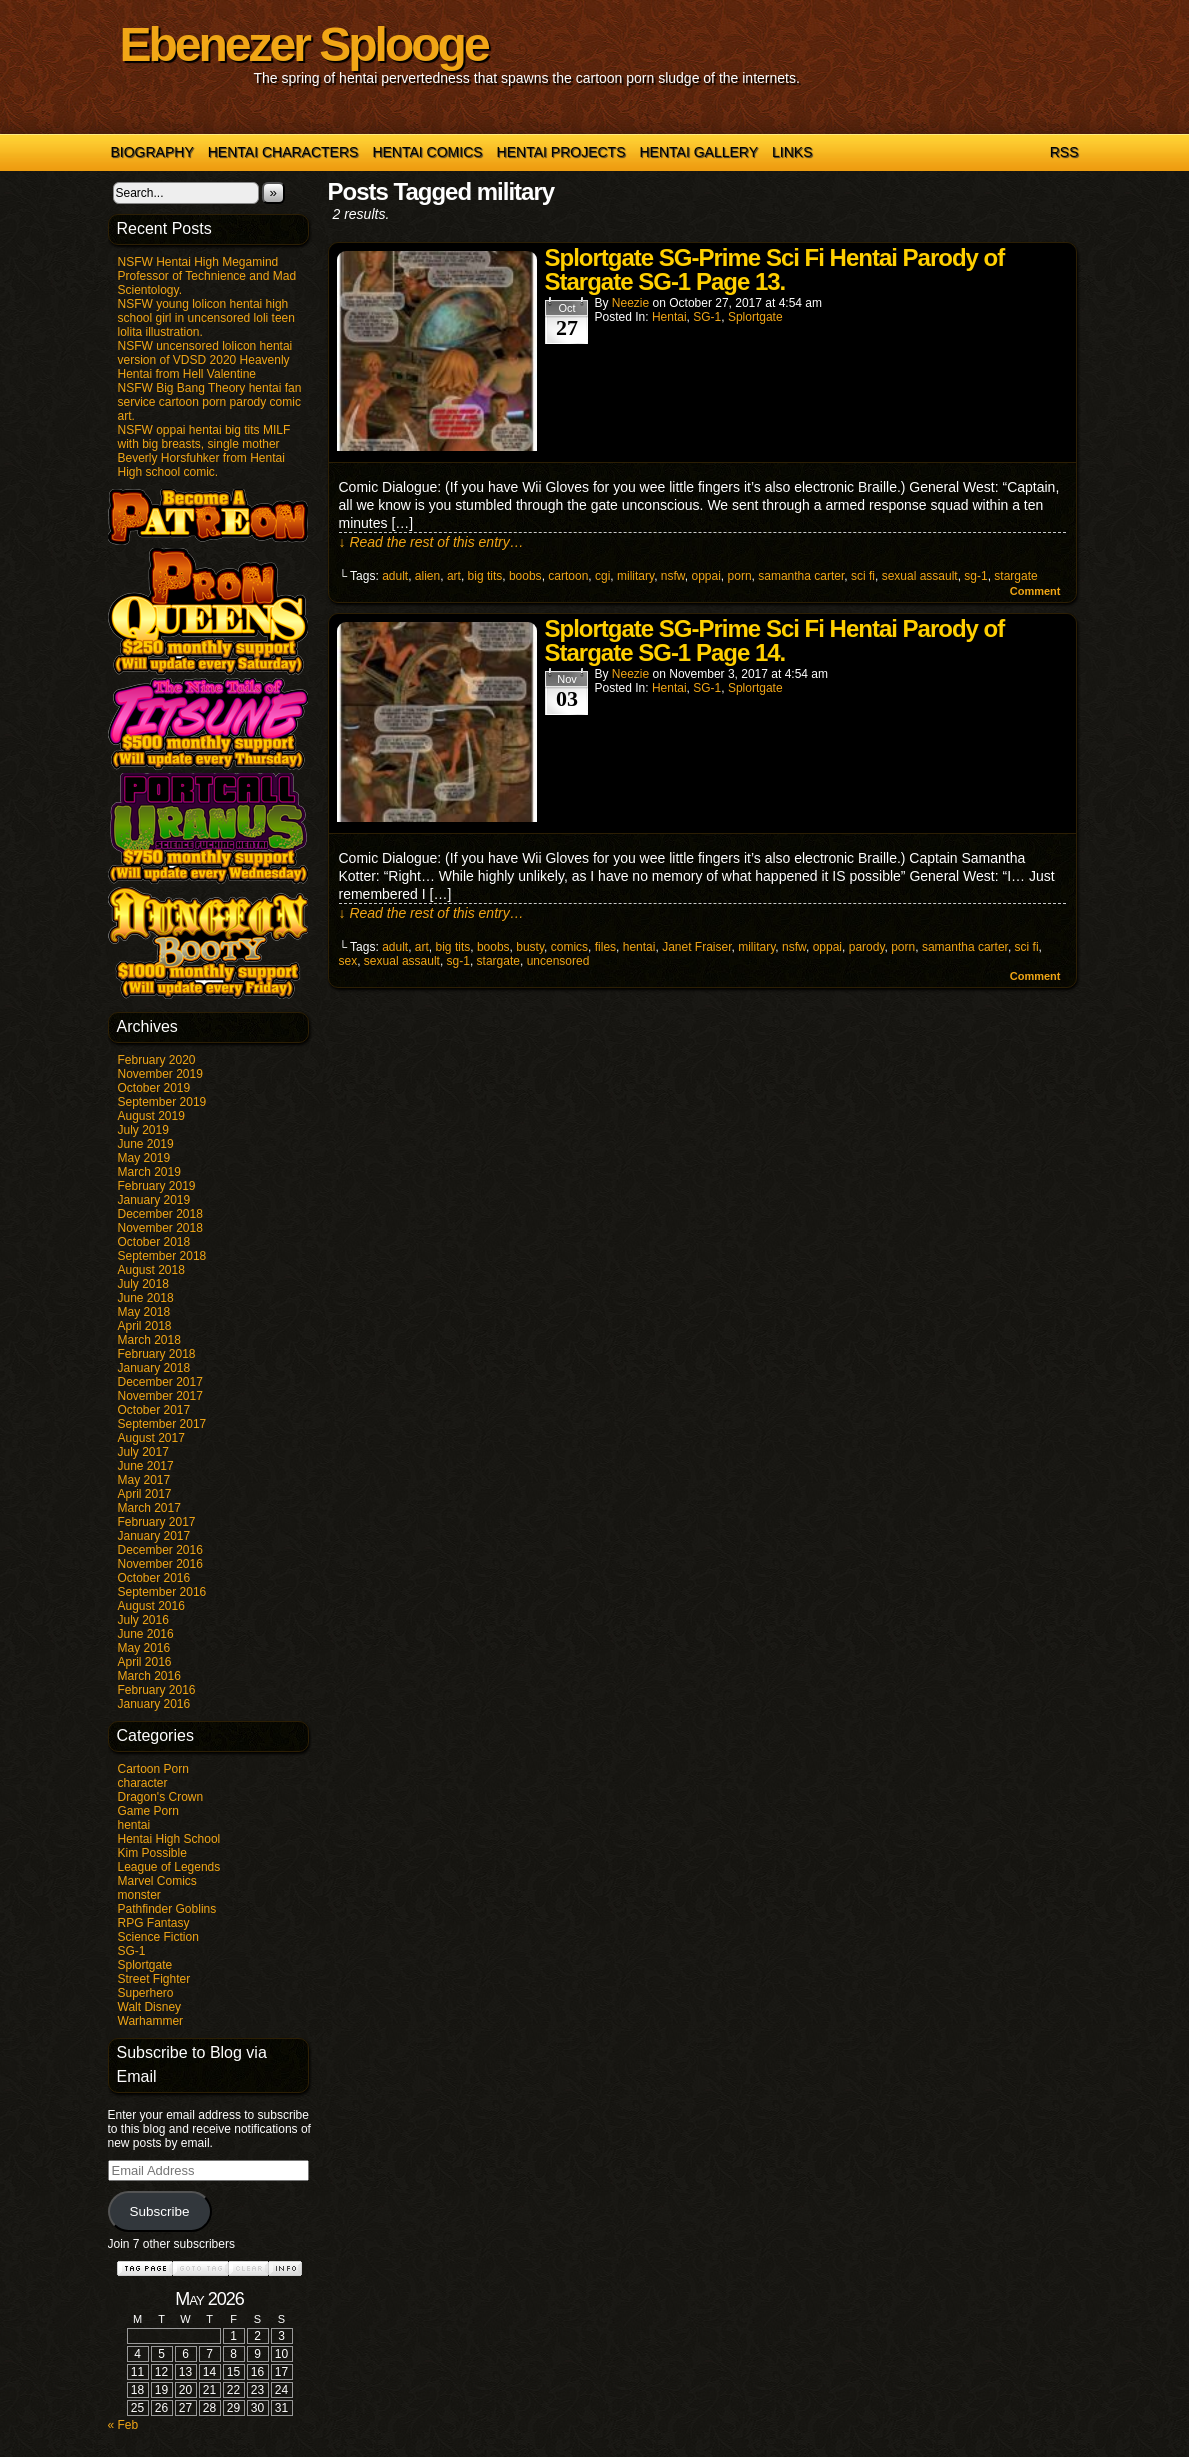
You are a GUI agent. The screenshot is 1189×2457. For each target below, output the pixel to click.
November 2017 (160, 1396)
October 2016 (154, 1578)
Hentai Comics (427, 152)
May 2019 (144, 1158)
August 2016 (151, 1606)
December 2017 (160, 1382)
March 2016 (149, 1676)
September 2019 (162, 1102)
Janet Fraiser (696, 947)
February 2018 (157, 1354)
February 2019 (157, 1186)
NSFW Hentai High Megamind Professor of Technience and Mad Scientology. (207, 276)
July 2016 (143, 1620)
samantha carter (801, 576)
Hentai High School (169, 1839)
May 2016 (144, 1648)
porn (740, 576)
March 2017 (149, 1508)
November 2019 (160, 1074)
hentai (134, 1825)
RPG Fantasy (154, 1923)
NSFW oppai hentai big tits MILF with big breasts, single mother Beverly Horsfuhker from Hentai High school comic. (204, 451)
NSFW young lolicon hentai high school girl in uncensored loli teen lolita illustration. (206, 318)
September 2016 (162, 1592)
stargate (1015, 576)
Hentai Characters (283, 152)
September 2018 (162, 1256)
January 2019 (154, 1200)
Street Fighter (154, 1979)
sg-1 (975, 576)
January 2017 (154, 1536)
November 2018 (160, 1228)
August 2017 (151, 1438)
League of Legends (169, 1867)
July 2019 (143, 1130)
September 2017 (162, 1424)
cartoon (568, 576)
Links (792, 152)
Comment (1035, 591)
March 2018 (149, 1340)
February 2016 (157, 1690)
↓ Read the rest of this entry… (431, 542)
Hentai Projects (561, 152)
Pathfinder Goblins (167, 1909)
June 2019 (146, 1144)
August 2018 (151, 1270)
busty (530, 947)
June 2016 (146, 1634)
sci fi (863, 576)
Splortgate (145, 1965)
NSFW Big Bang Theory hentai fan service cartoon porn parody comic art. (210, 402)
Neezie (630, 303)
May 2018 (144, 1312)
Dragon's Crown (161, 1797)
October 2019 (154, 1088)
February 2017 (157, 1522)
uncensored (558, 961)
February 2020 (157, 1060)
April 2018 (145, 1326)
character (143, 1783)
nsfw (673, 576)
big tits (485, 576)
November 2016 (160, 1564)
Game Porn (148, 1811)
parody (867, 947)
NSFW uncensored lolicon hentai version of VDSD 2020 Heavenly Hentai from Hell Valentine (205, 360)
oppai (705, 576)
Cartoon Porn (153, 1769)
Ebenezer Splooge (304, 44)
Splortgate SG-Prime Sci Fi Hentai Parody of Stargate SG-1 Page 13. (775, 269)
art (454, 576)
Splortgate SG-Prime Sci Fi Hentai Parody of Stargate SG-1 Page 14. (775, 640)
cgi (602, 576)
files (605, 947)
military (635, 576)
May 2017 (144, 1480)
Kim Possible (152, 1853)
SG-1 (132, 1951)
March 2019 (149, 1172)
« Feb (123, 2425)
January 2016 (154, 1704)
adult (395, 576)
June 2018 (146, 1298)
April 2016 (145, 1662)
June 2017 (146, 1466)
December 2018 (160, 1214)
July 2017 (143, 1452)
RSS (1064, 152)
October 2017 (154, 1410)
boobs (525, 576)
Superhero (146, 1993)
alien (427, 576)
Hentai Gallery (698, 152)
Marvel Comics (157, 1881)
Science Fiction (158, 1937)
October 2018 (154, 1242)
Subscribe (159, 2211)
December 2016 (160, 1550)
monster (139, 1895)
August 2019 (151, 1116)
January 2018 (154, 1368)
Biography (152, 152)
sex (348, 961)
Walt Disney (150, 2007)
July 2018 (143, 1284)
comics (569, 947)
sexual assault (920, 576)
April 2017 (145, 1494)
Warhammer (151, 2021)
